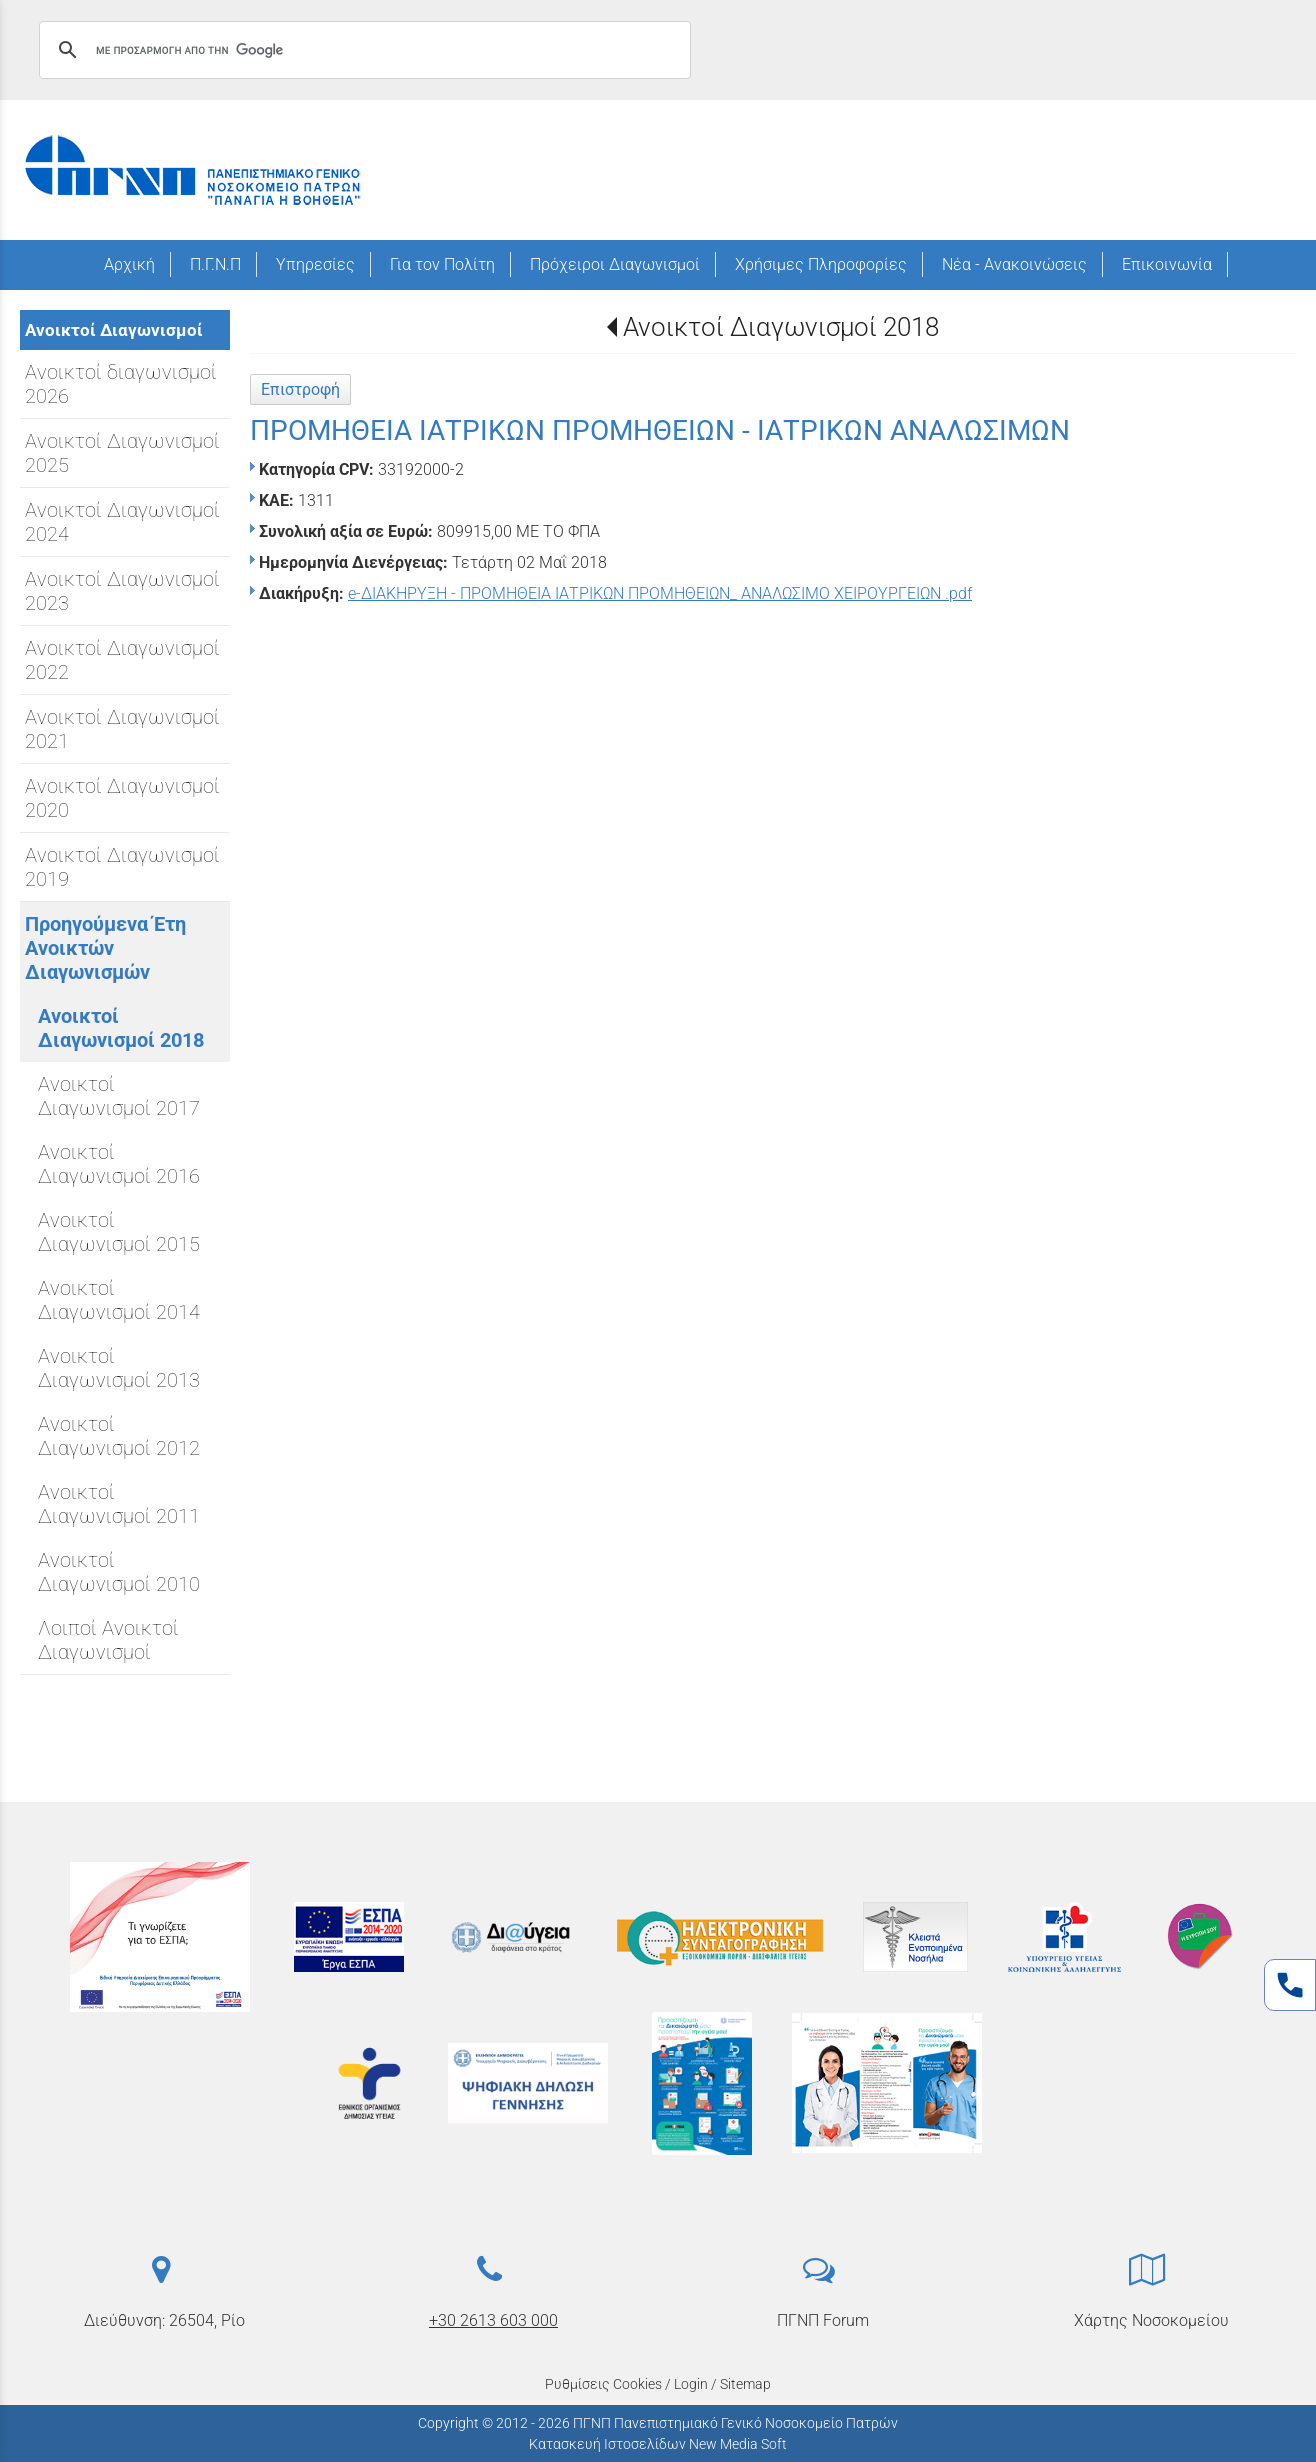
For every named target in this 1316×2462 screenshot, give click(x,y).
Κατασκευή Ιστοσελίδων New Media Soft (658, 2444)
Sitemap (745, 2384)
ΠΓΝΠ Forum (823, 2320)
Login (691, 2384)
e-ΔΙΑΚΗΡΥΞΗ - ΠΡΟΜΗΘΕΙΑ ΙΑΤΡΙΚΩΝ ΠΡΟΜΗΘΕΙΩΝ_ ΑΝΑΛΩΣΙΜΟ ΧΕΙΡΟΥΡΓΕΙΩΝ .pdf (660, 593)
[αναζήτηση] (362, 50)
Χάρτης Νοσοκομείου (1151, 2320)
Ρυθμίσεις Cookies (603, 2384)
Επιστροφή (300, 389)
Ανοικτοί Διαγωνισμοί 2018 (781, 327)
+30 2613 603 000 (493, 2320)
